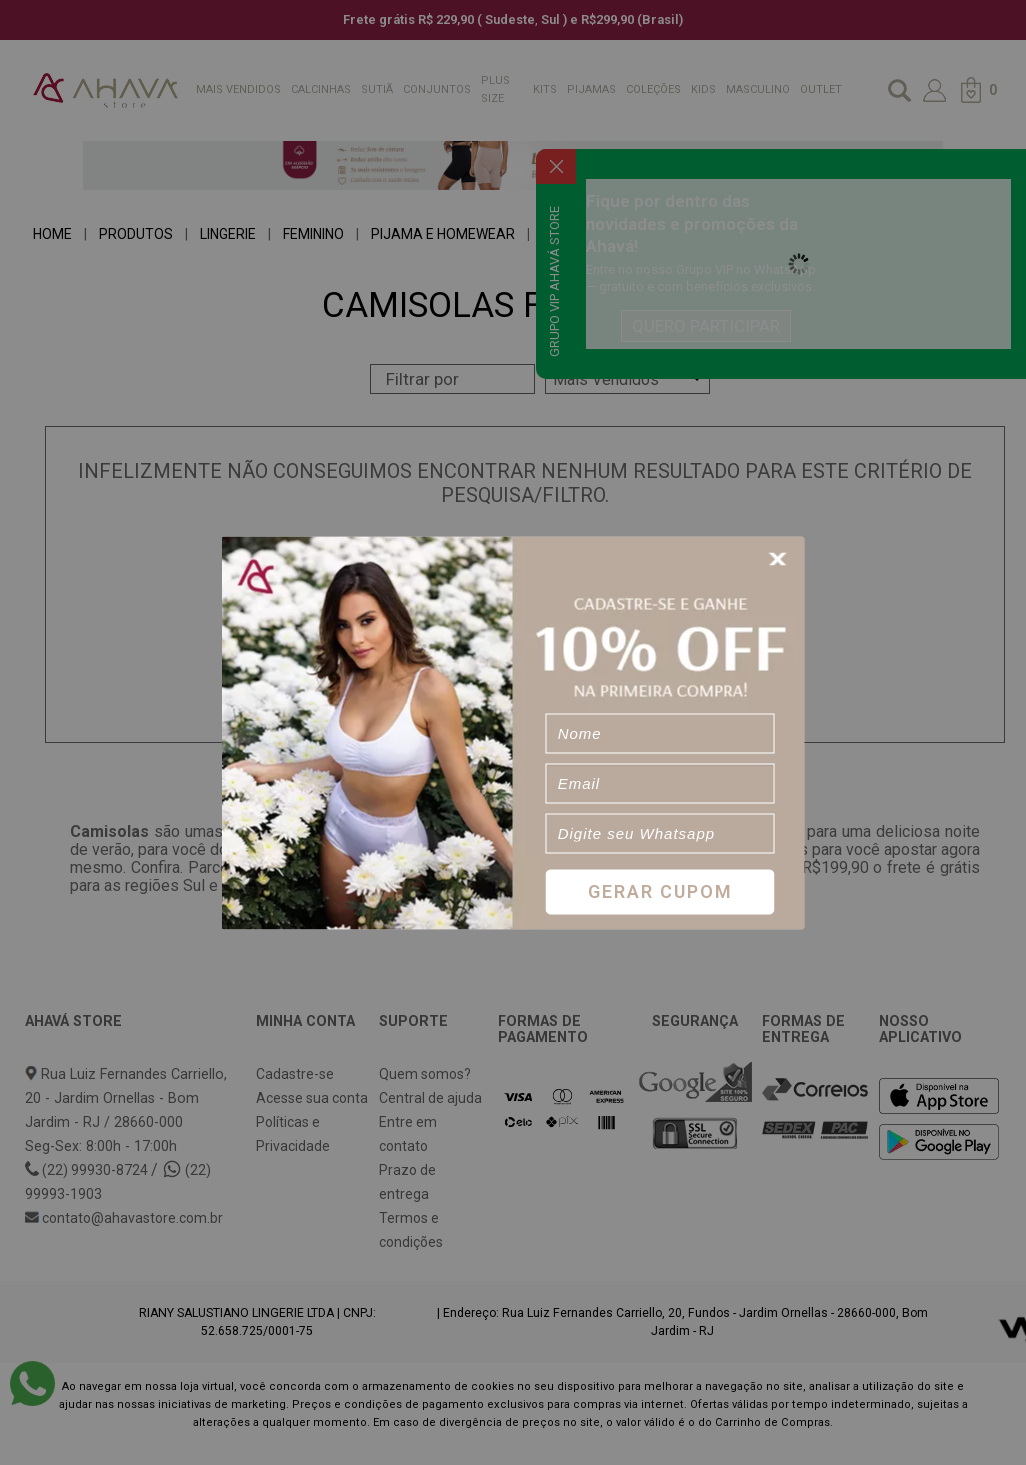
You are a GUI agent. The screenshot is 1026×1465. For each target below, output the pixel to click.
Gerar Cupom (660, 891)
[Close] (781, 558)
